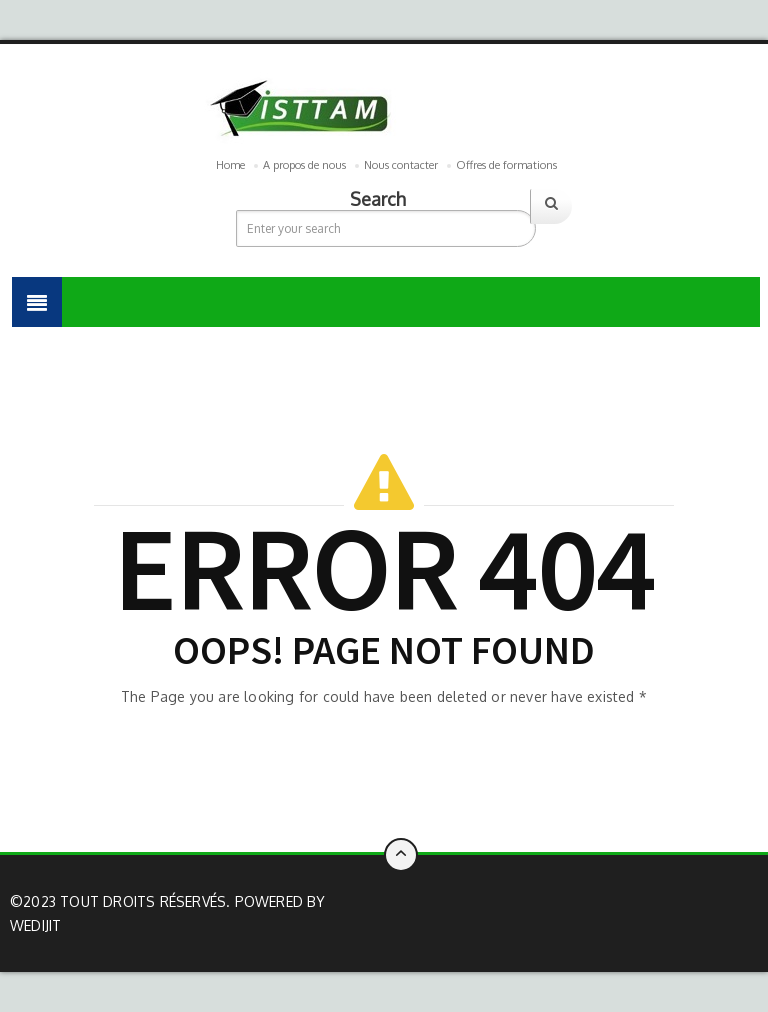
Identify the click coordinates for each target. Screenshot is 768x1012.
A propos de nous (304, 165)
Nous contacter (401, 165)
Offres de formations (506, 165)
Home (230, 165)
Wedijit (35, 925)
